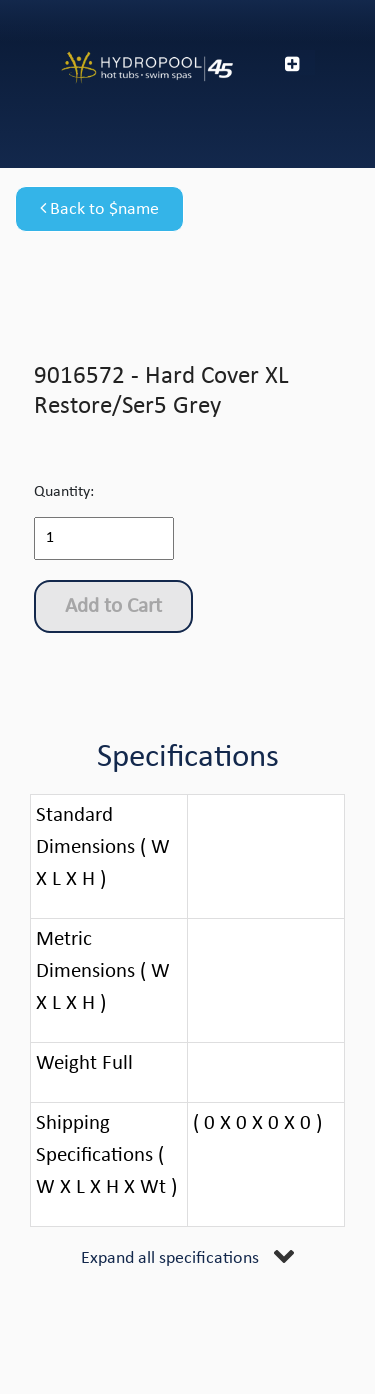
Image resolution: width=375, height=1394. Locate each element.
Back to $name (99, 209)
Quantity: (64, 492)
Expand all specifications (170, 1258)
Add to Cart (113, 606)
